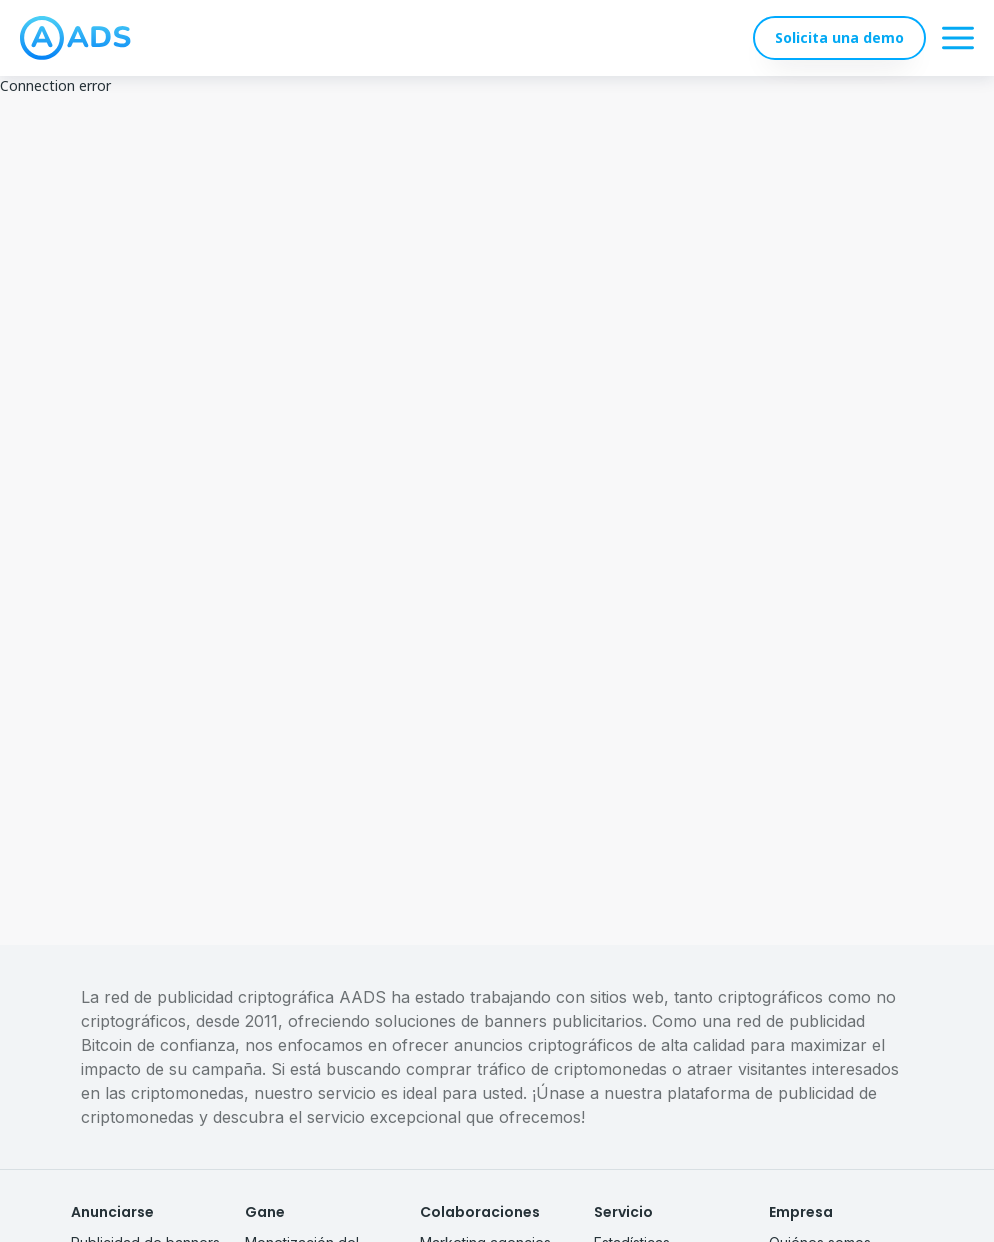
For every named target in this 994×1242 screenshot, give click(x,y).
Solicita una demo (839, 37)
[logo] (75, 38)
